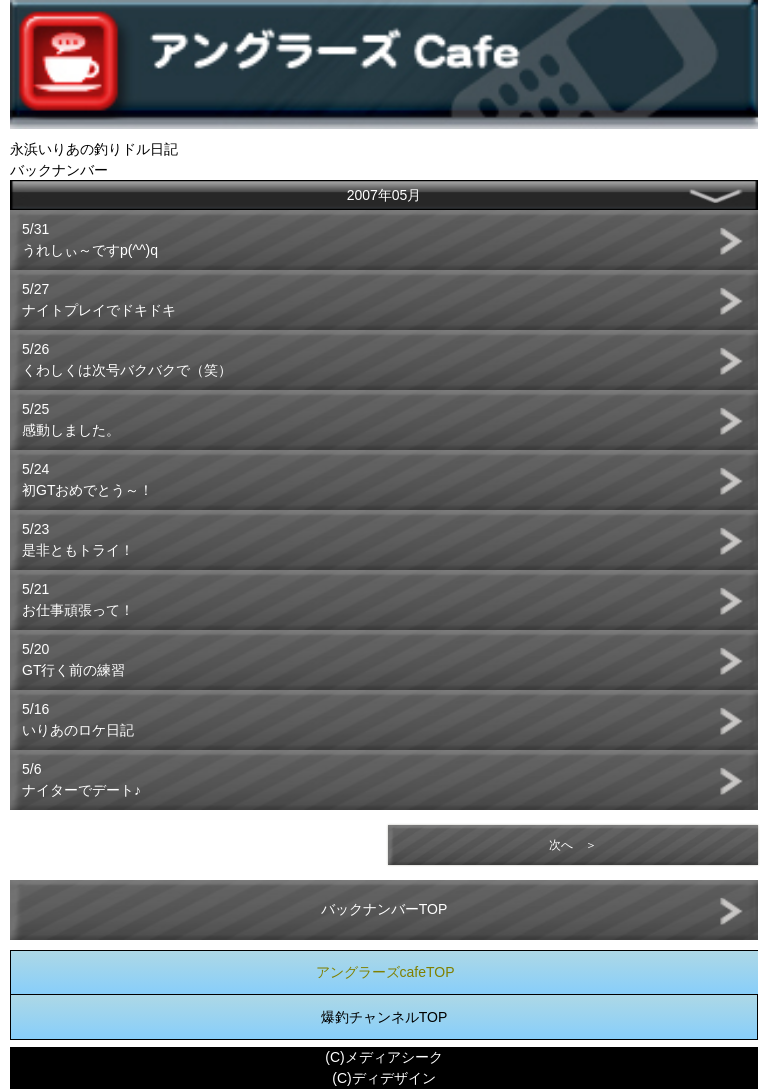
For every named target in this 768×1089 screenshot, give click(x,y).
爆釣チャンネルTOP (384, 1017)
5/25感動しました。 (71, 419)
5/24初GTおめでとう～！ (87, 479)
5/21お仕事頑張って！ (78, 599)
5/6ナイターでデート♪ (81, 779)
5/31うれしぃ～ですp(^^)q (90, 239)
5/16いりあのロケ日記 (78, 719)
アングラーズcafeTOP (385, 972)
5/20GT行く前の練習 (73, 659)
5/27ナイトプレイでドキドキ (99, 299)
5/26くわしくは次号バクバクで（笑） (127, 359)
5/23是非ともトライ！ (78, 539)
